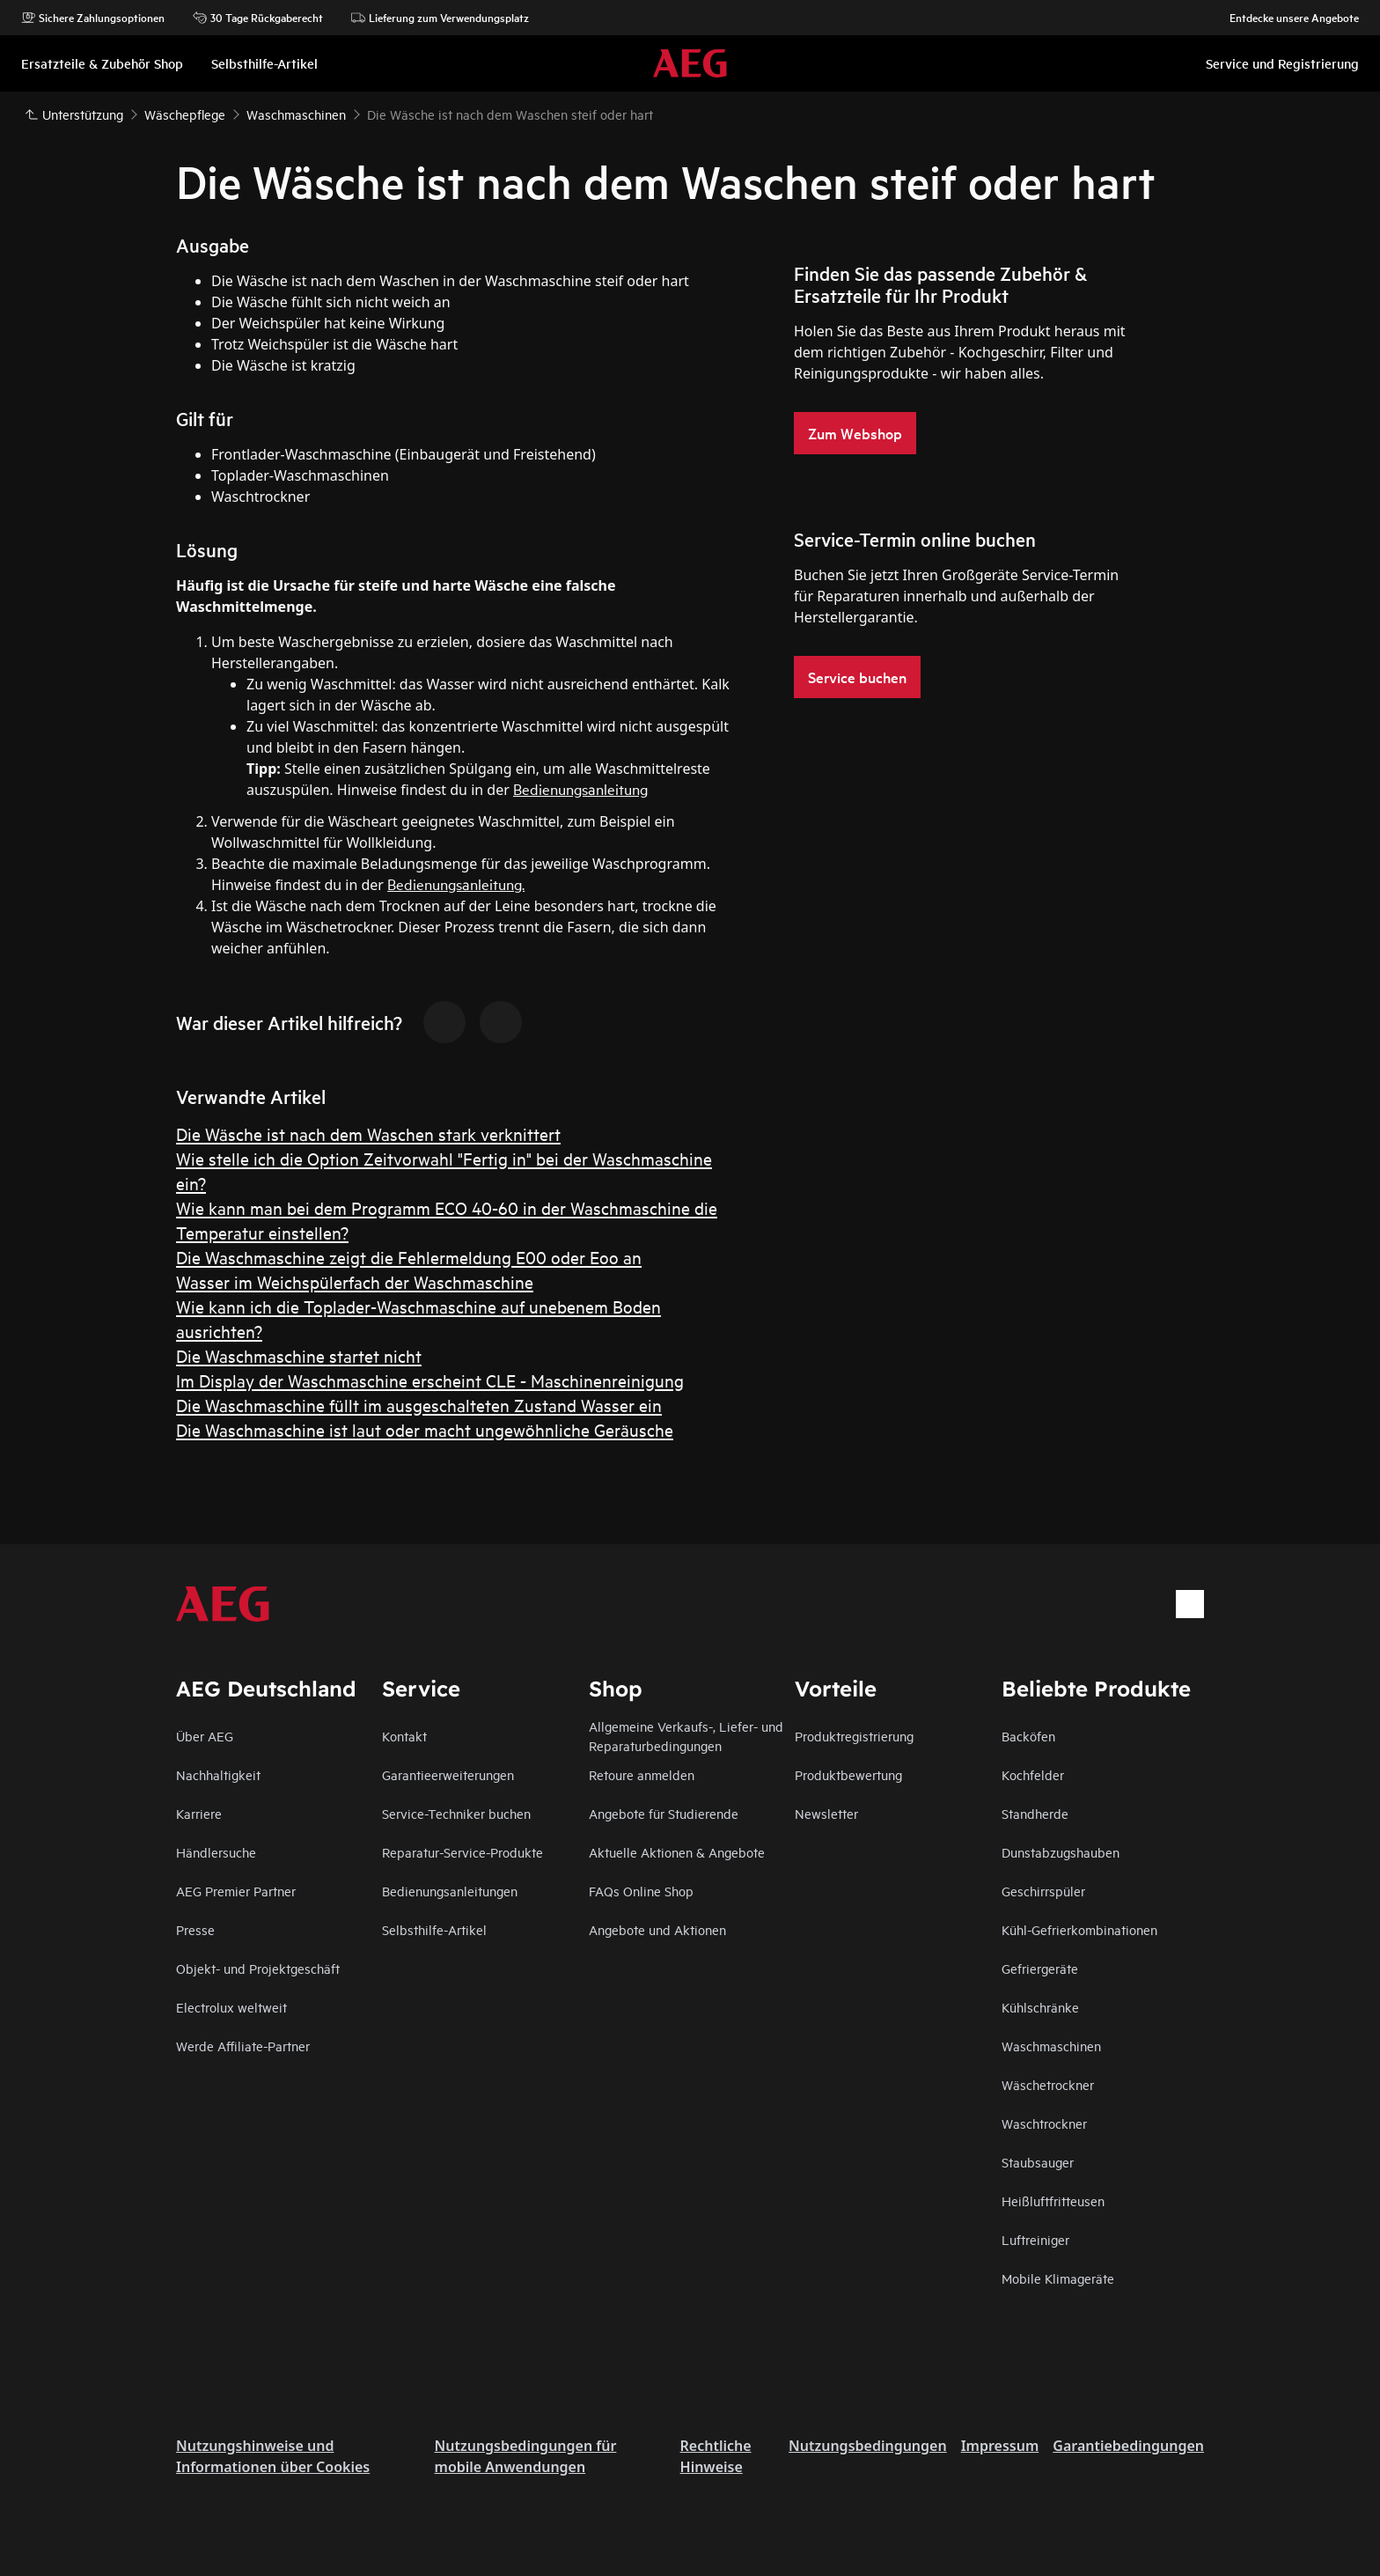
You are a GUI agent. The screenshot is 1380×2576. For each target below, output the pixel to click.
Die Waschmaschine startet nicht (299, 1355)
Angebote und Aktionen (657, 1929)
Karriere (199, 1813)
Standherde (1035, 1813)
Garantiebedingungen (1128, 2445)
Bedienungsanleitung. (456, 883)
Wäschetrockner (1048, 2084)
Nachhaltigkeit (218, 1774)
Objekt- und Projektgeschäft (258, 1968)
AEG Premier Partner (236, 1890)
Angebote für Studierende (663, 1813)
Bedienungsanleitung (580, 788)
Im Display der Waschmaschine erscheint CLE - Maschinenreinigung (430, 1380)
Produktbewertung (848, 1774)
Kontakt (404, 1735)
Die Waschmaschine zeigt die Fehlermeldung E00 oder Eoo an (409, 1257)
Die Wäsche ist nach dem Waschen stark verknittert (368, 1133)
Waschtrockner (1044, 2123)
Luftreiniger (1035, 2239)
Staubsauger (1038, 2161)
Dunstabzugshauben (1060, 1852)
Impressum (1000, 2445)
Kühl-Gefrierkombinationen (1079, 1929)
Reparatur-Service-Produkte (462, 1852)
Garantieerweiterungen (448, 1774)
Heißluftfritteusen (1053, 2200)
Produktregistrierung (854, 1735)
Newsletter (826, 1813)
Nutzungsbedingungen (868, 2445)
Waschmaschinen (1051, 2045)
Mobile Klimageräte (1058, 2278)
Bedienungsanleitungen (450, 1890)
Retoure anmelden (641, 1774)
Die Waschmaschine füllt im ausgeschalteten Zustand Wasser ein (419, 1405)
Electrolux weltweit (231, 2006)
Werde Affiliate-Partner (243, 2045)
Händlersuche (216, 1852)
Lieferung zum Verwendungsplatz (440, 18)
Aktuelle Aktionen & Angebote (677, 1852)
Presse (195, 1929)
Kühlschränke (1040, 2006)
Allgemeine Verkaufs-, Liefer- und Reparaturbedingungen (686, 1736)
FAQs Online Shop (641, 1890)
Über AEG (204, 1735)
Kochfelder (1033, 1774)
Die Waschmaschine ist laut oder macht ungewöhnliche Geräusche (424, 1429)
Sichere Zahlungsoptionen (93, 18)
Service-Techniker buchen (456, 1813)
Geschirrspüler (1043, 1890)
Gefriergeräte (1040, 1968)
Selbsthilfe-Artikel (434, 1929)
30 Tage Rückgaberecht (258, 18)
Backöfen (1028, 1735)
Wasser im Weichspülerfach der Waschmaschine (354, 1281)
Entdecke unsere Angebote (1285, 18)
